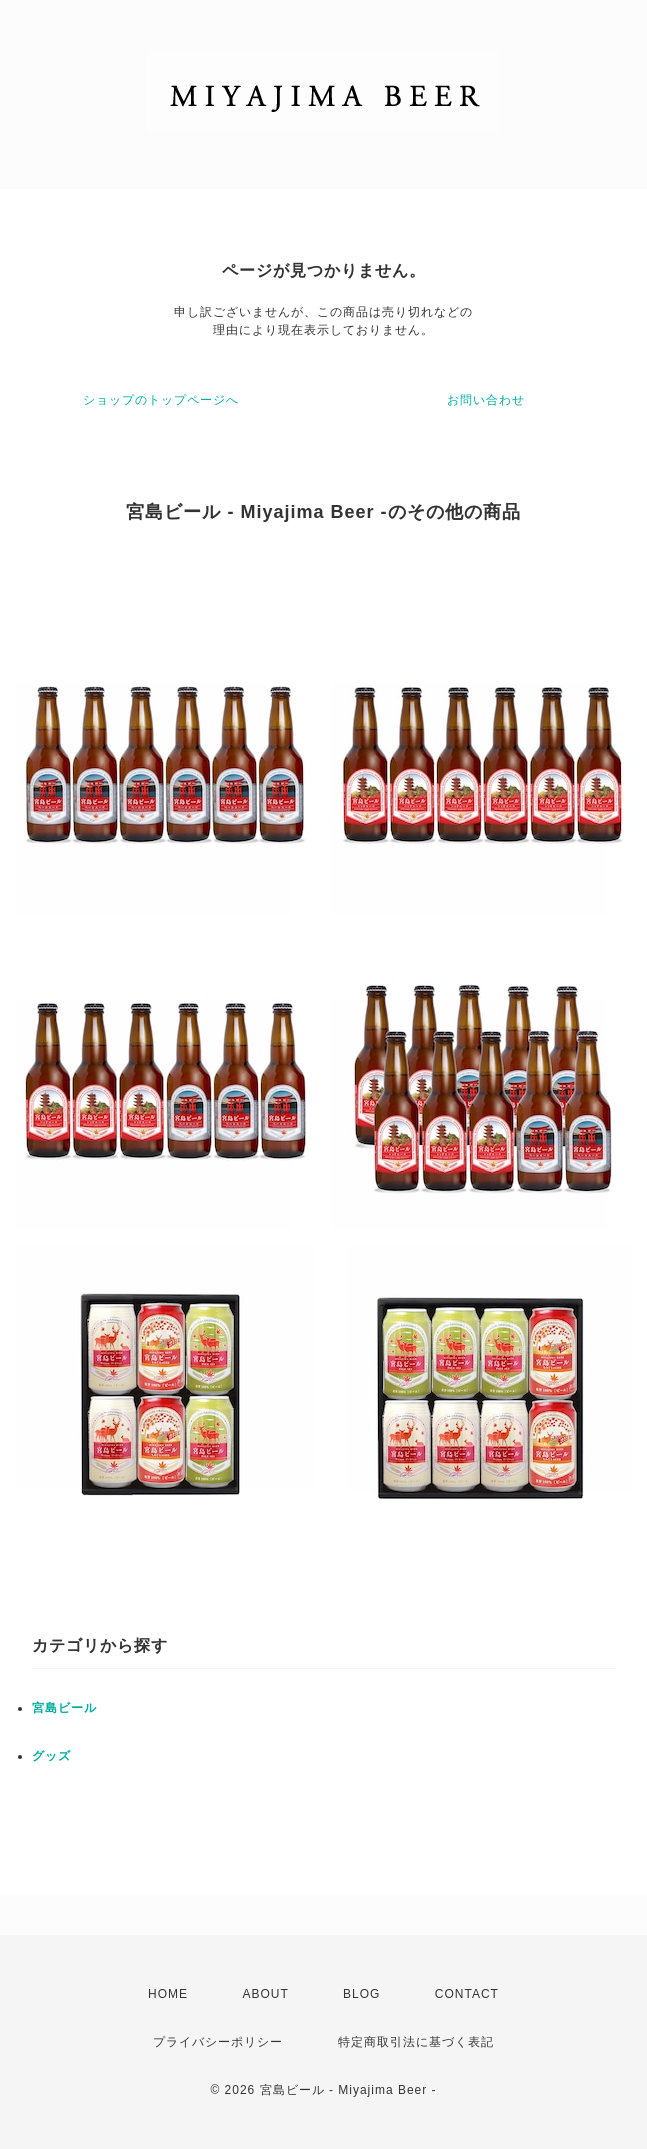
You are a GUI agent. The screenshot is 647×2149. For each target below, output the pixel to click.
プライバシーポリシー (218, 2042)
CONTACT (467, 1994)
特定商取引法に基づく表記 (416, 2042)
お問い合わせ (486, 400)
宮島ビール (64, 1708)
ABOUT (265, 1994)
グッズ (51, 1756)
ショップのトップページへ (161, 400)
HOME (168, 1994)
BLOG (361, 1994)
